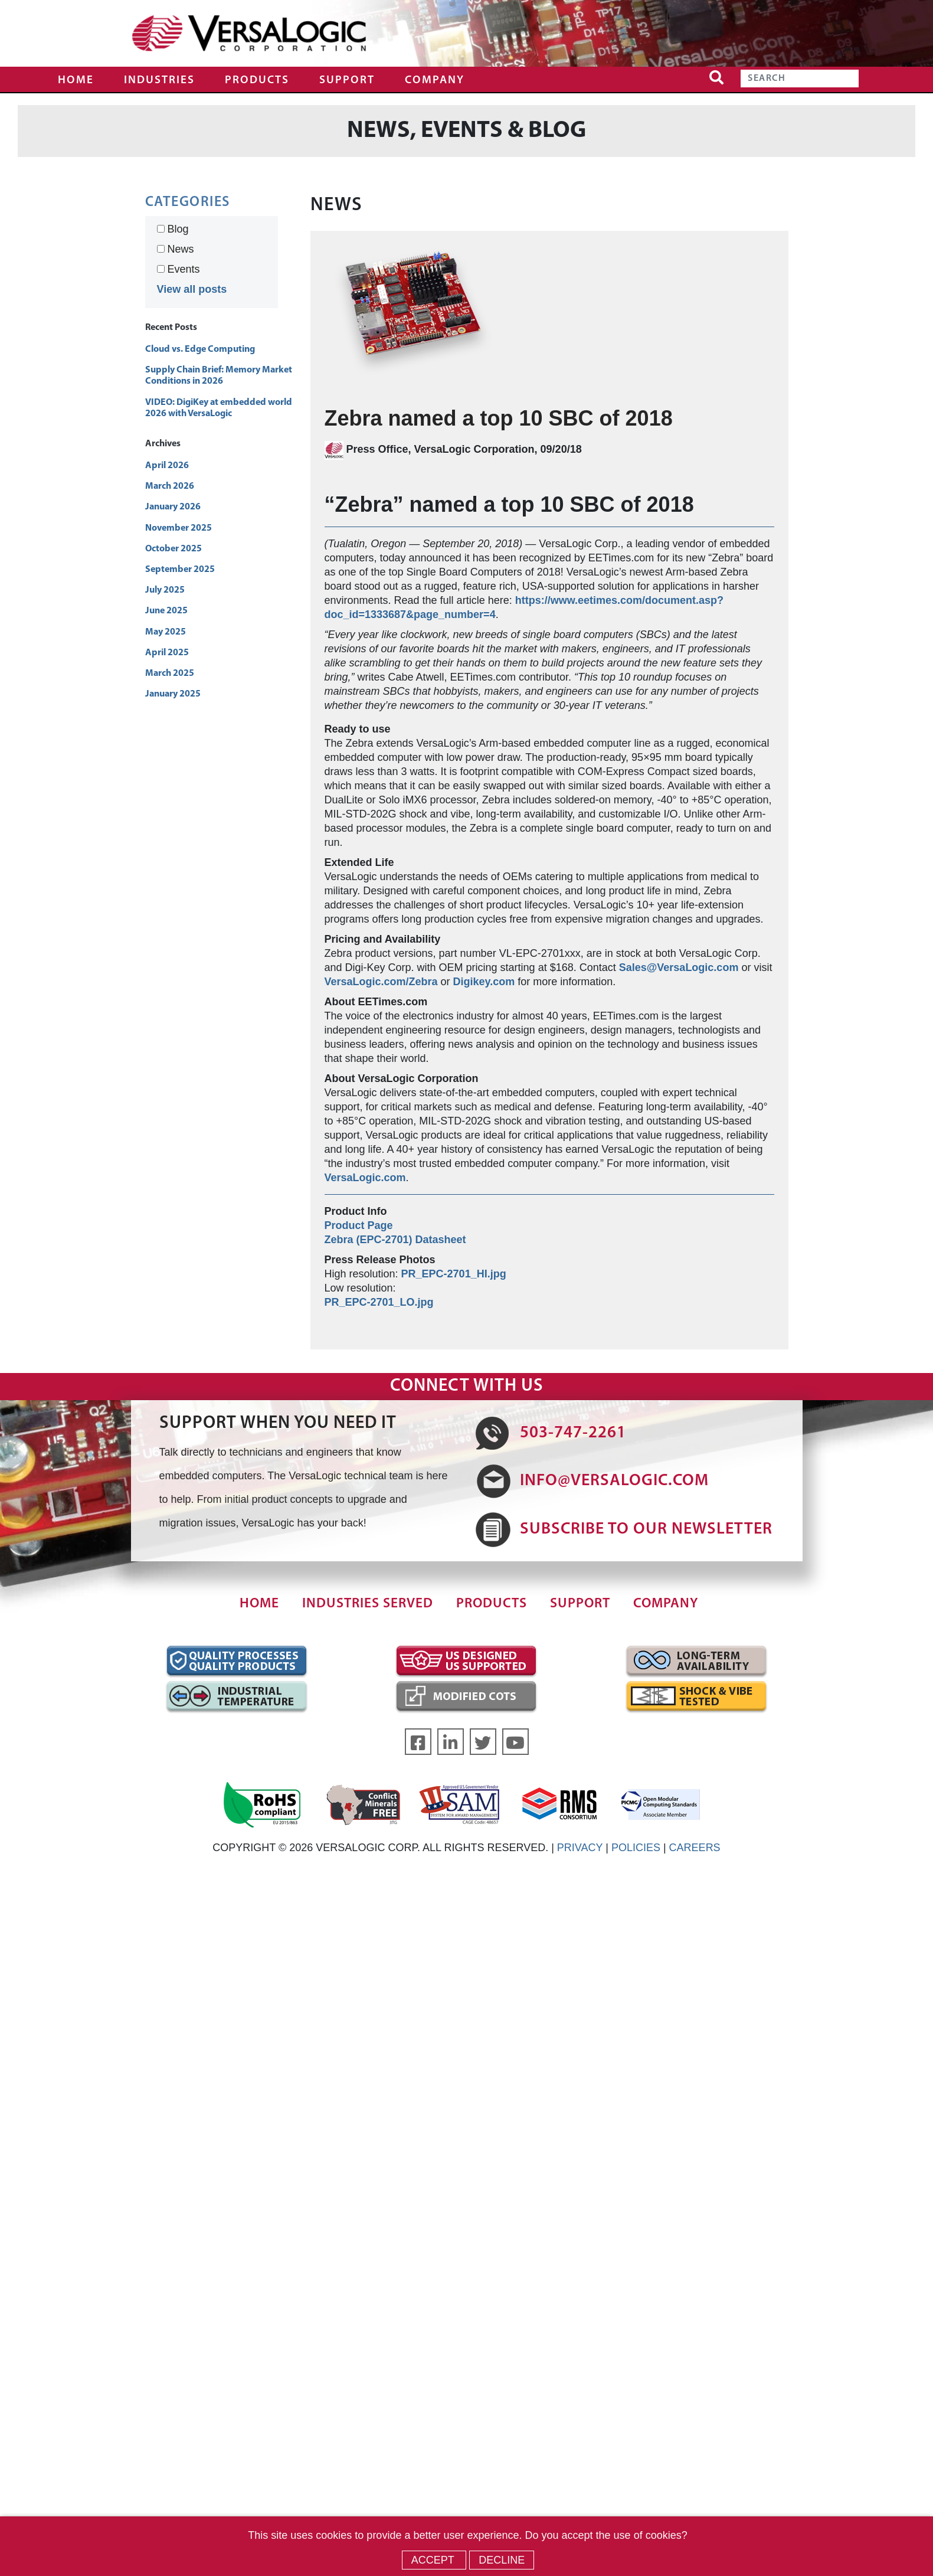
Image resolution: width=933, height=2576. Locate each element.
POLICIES (635, 1847)
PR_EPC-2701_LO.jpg (379, 1302)
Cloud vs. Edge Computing (200, 349)
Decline (502, 2560)
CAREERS (695, 1847)
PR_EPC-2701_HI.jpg (453, 1274)
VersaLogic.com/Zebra (381, 982)
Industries (159, 80)
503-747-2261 (573, 1433)
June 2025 (166, 611)
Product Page (359, 1225)
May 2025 (165, 632)
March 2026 (169, 486)
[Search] (800, 78)
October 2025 (173, 549)
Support (347, 80)
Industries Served (367, 1604)
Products (257, 80)
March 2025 (169, 673)
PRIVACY (580, 1847)
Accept (434, 2560)
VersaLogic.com (365, 1178)
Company (434, 80)
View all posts (192, 289)
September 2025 (180, 569)
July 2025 (165, 590)
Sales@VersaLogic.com (679, 967)
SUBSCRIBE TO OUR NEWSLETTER (646, 1529)
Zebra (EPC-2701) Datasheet (395, 1239)
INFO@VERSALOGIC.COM (614, 1481)
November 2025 (178, 528)
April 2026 (167, 465)
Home (76, 80)
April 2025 (167, 653)
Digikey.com (484, 982)
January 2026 (173, 507)
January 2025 (173, 694)
